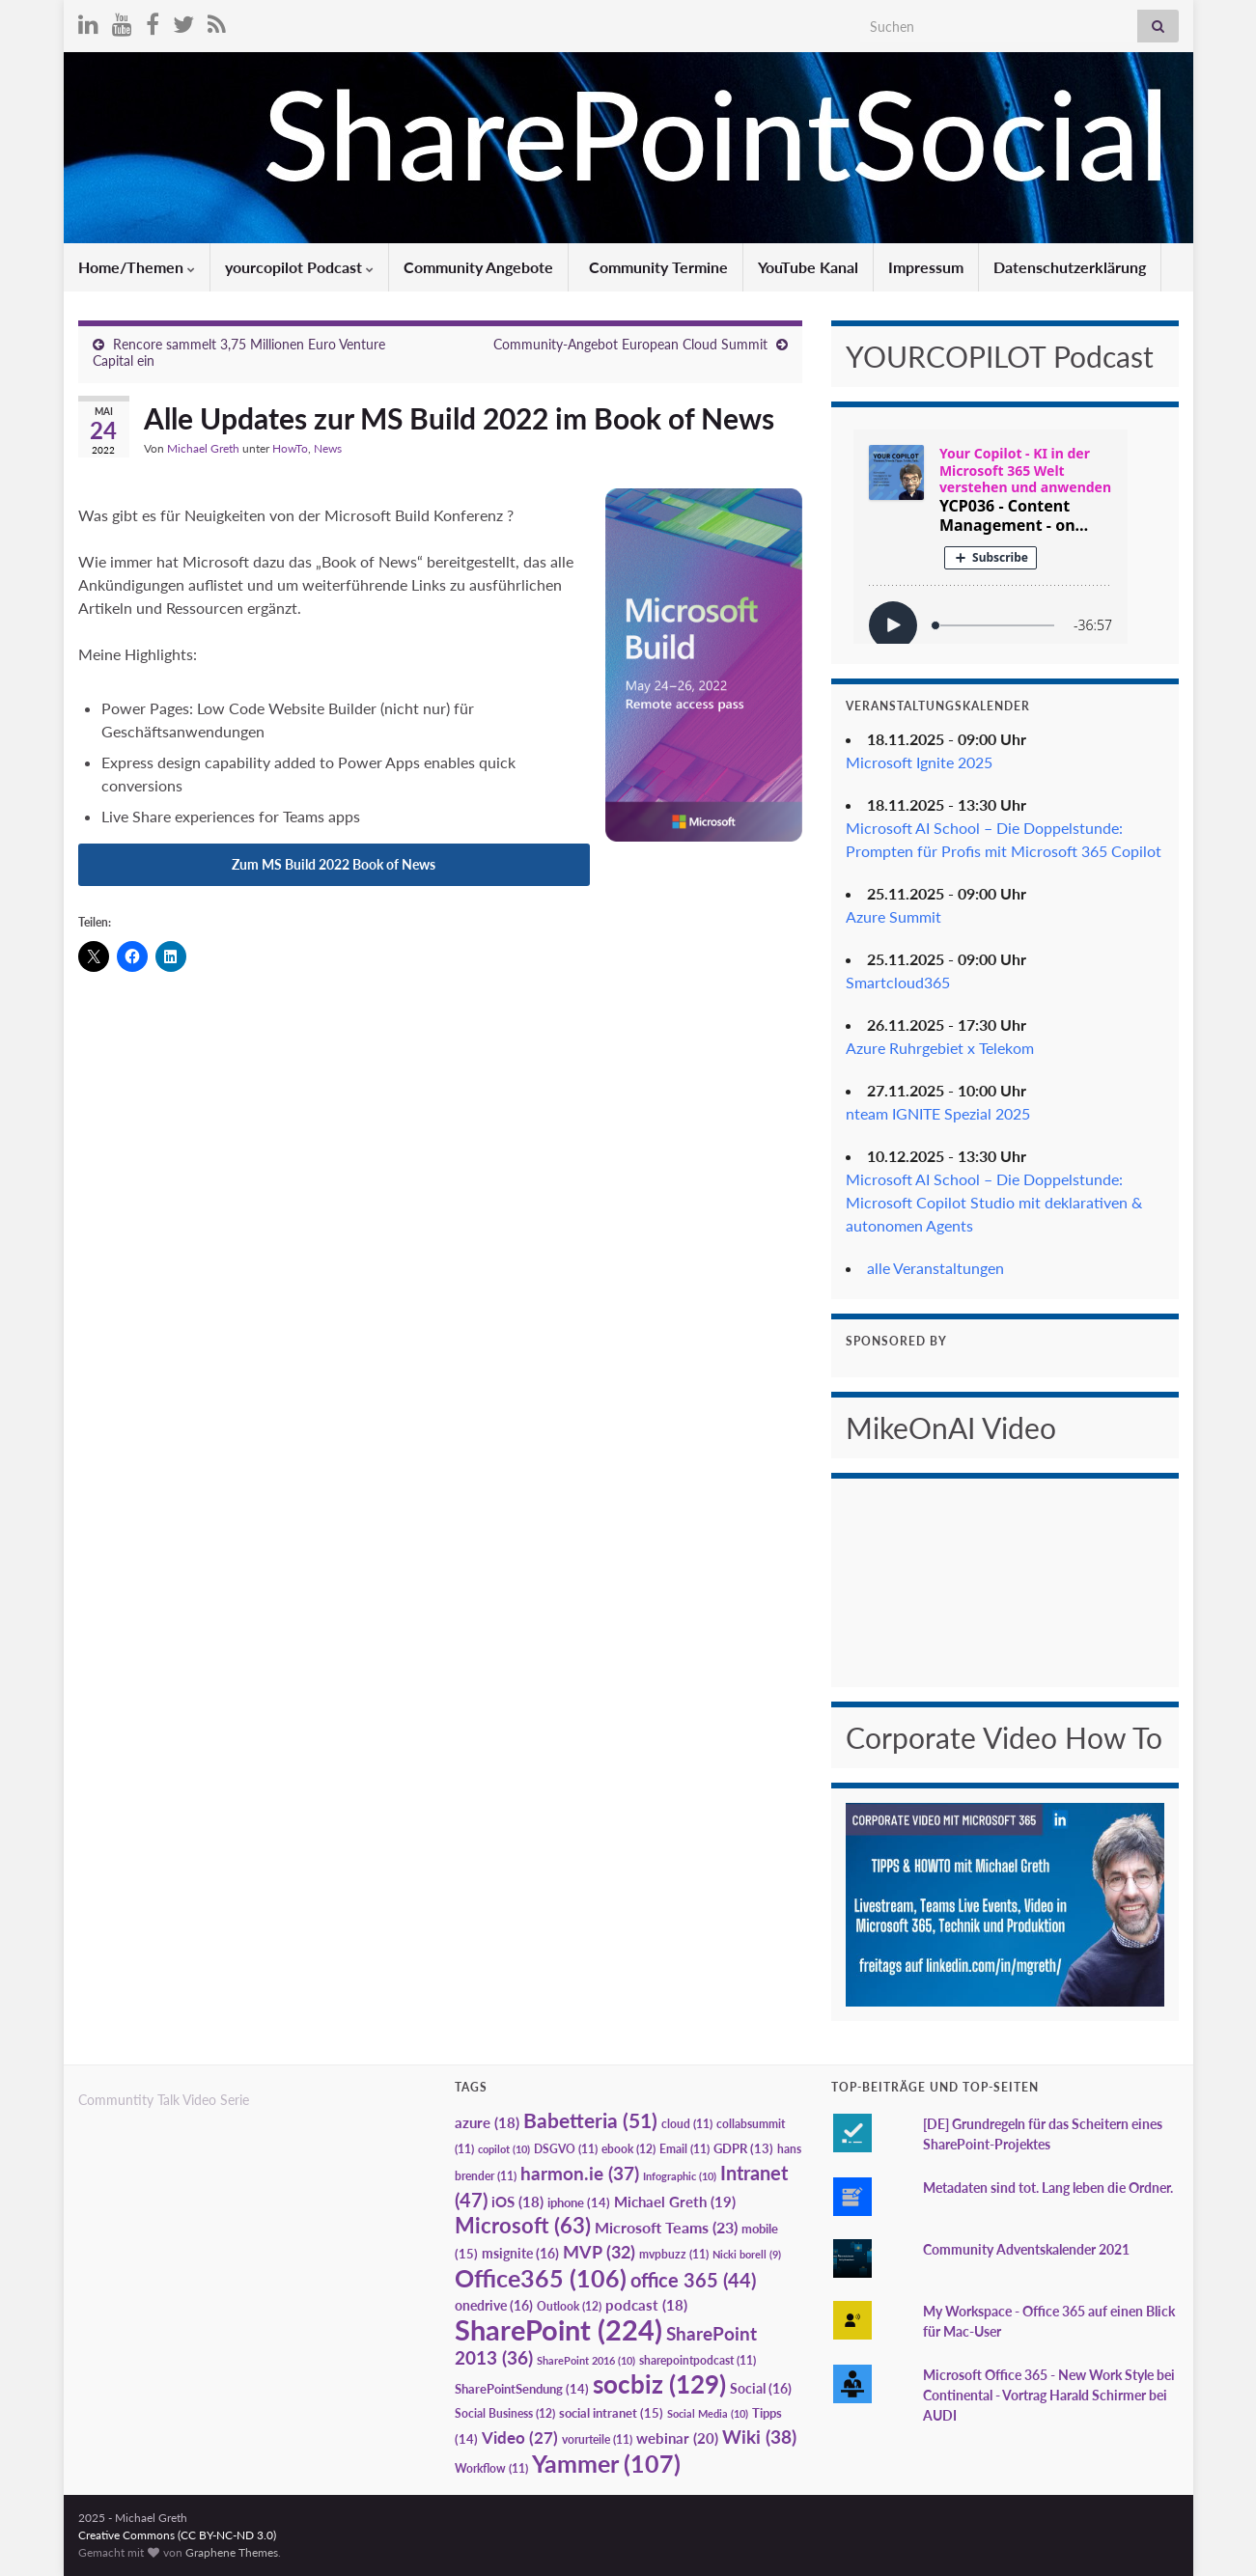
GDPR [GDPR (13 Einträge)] (743, 2148)
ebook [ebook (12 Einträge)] (628, 2149)
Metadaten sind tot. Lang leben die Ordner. (1048, 2187)
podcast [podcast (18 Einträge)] (646, 2305)
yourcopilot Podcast (299, 267)
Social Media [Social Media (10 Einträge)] (707, 2413)
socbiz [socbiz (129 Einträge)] (659, 2383)
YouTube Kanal (808, 267)
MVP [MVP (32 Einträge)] (599, 2251)
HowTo (290, 448)
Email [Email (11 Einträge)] (684, 2149)
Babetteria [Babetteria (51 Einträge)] (590, 2120)
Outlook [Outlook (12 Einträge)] (569, 2306)
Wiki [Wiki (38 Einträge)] (759, 2436)
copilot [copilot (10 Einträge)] (504, 2149)
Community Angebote (478, 267)
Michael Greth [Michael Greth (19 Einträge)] (675, 2201)
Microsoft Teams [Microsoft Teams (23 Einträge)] (666, 2227)
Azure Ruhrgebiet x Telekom (940, 1048)
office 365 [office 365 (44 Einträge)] (693, 2280)
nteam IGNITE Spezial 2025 (938, 1113)
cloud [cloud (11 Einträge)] (686, 2124)
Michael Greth (203, 448)
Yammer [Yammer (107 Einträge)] (606, 2463)
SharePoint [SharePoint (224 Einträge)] (558, 2329)
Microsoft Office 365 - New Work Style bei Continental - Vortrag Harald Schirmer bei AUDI (1049, 2395)
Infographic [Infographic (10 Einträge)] (679, 2176)
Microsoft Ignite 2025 (919, 762)
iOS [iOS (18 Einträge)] (517, 2202)
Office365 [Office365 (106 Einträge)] (541, 2277)
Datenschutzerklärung (1069, 267)
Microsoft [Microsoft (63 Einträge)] (523, 2225)
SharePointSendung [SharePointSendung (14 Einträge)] (522, 2388)
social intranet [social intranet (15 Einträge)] (611, 2413)
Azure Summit (893, 916)
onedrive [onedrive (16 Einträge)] (494, 2305)
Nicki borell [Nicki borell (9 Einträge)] (746, 2254)
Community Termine (656, 267)
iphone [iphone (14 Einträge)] (578, 2202)
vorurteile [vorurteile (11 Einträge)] (597, 2439)
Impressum (925, 267)
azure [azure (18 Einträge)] (487, 2123)
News (328, 448)
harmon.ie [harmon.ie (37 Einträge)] (579, 2173)
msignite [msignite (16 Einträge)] (520, 2253)
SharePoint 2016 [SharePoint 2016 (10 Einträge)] (586, 2360)
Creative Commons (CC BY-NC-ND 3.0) (177, 2535)
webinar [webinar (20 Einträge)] (677, 2438)
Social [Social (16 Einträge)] (761, 2388)
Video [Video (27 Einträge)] (520, 2437)
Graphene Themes (231, 2552)
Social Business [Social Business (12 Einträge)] (505, 2413)
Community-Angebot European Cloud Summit (630, 344)
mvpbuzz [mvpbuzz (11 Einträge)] (674, 2254)
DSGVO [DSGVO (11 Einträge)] (566, 2149)
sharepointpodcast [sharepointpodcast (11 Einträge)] (697, 2360)
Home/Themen (136, 267)
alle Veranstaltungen (935, 1268)
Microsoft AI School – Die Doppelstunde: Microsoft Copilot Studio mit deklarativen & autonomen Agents (994, 1202)
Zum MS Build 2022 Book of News (333, 864)
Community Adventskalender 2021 (1026, 2249)
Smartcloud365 (898, 982)
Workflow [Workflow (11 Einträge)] (491, 2468)
